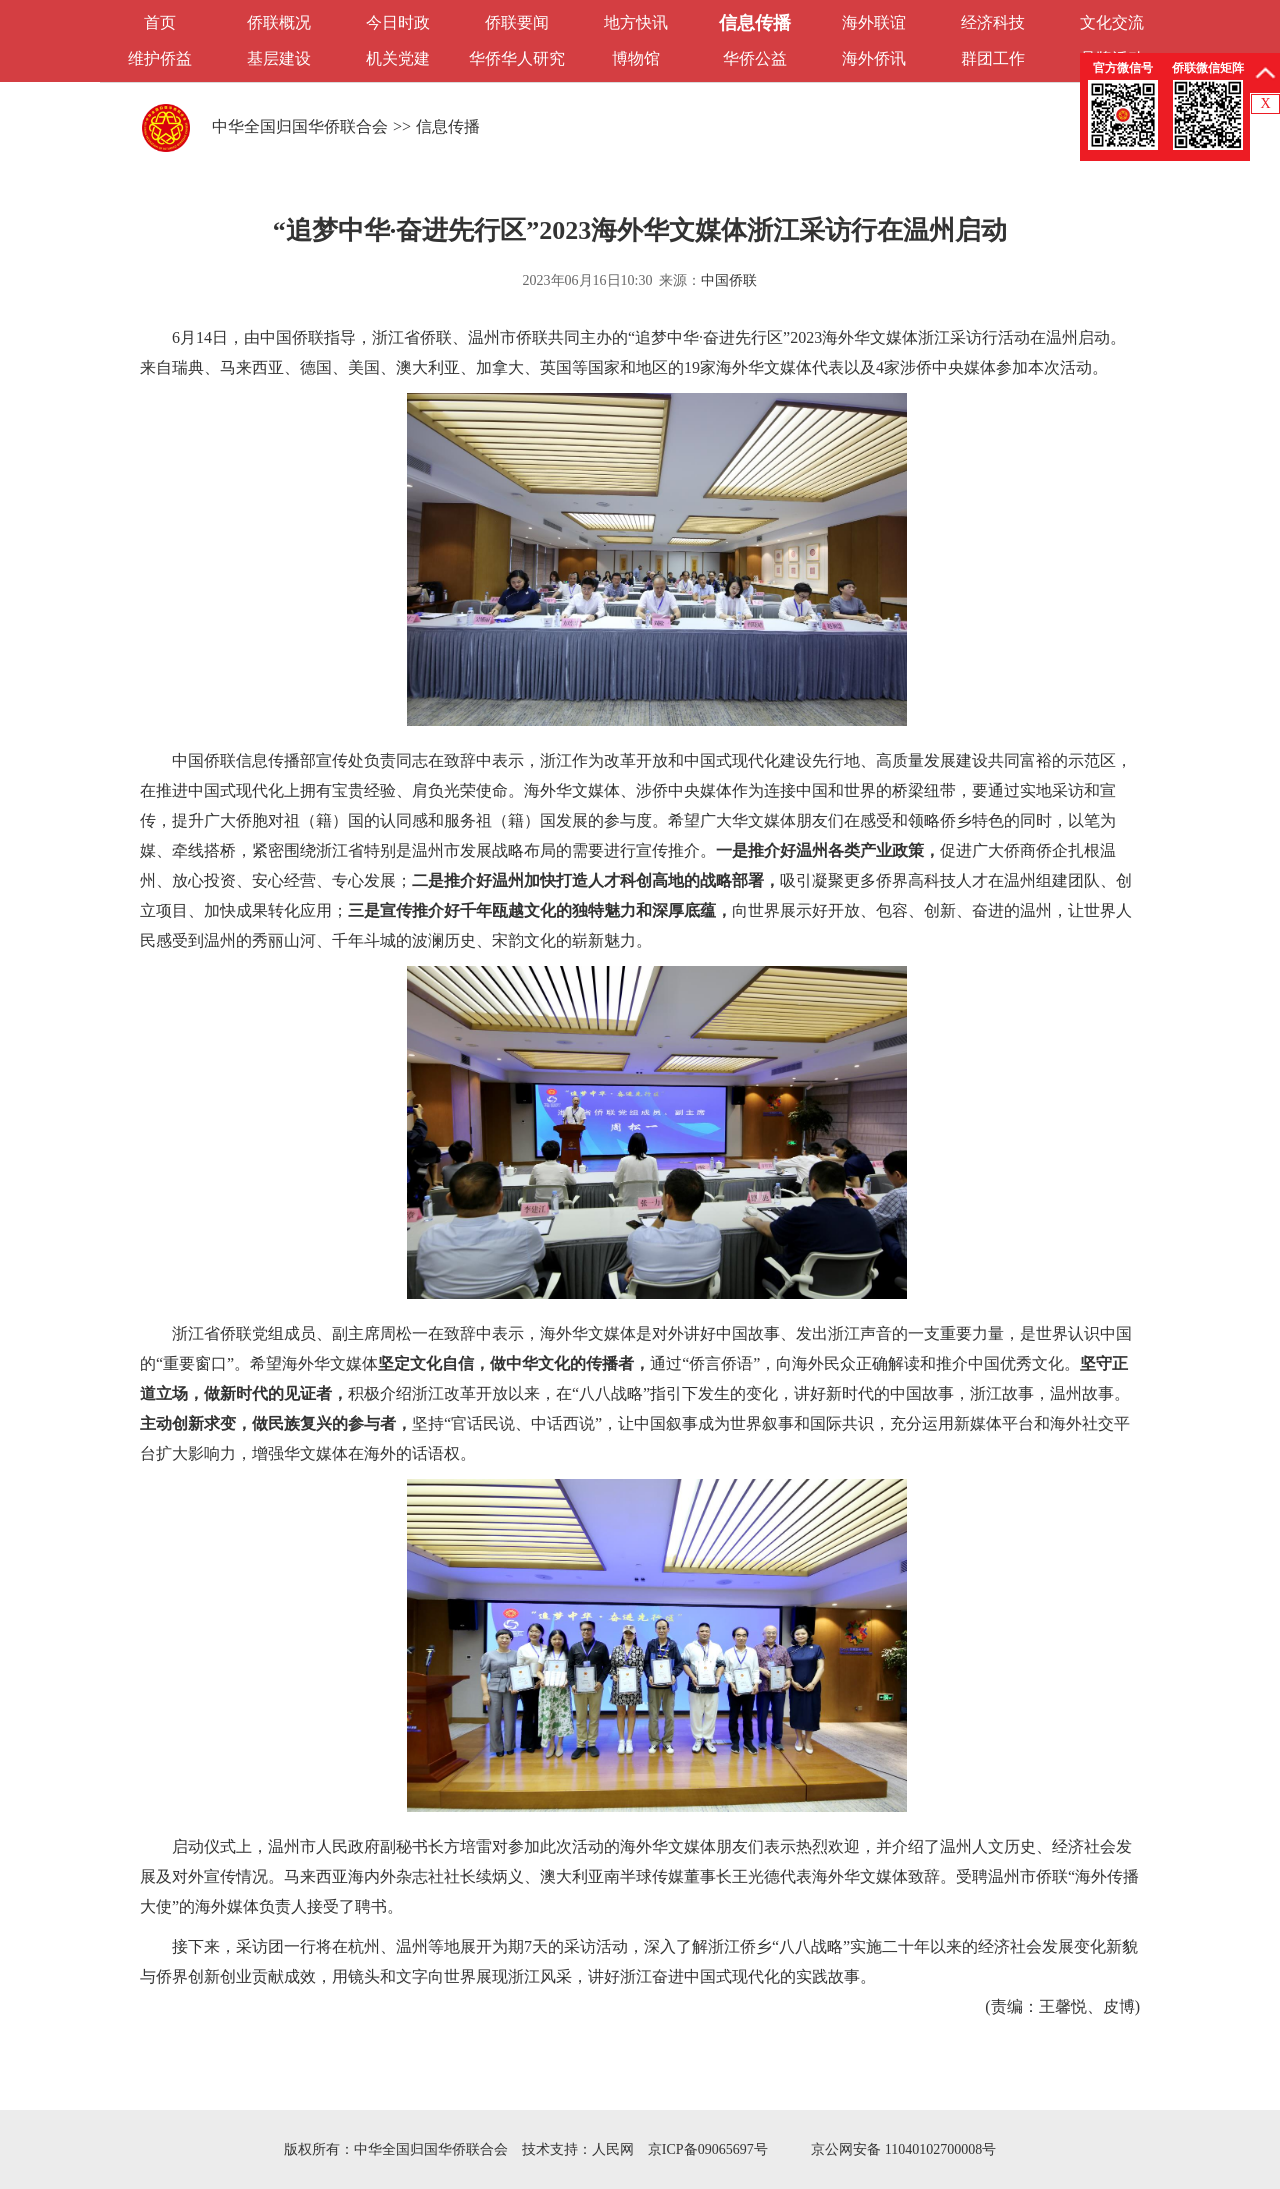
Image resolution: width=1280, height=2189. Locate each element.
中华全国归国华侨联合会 (300, 126)
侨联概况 (279, 22)
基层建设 (279, 58)
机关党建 (398, 58)
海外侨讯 (874, 58)
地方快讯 (636, 22)
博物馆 (636, 58)
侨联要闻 (517, 22)
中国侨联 (729, 280)
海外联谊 (874, 22)
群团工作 (993, 58)
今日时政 (398, 22)
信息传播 (755, 23)
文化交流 (1112, 22)
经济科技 (993, 22)
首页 (160, 22)
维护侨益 (160, 58)
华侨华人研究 (517, 58)
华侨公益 (755, 58)
